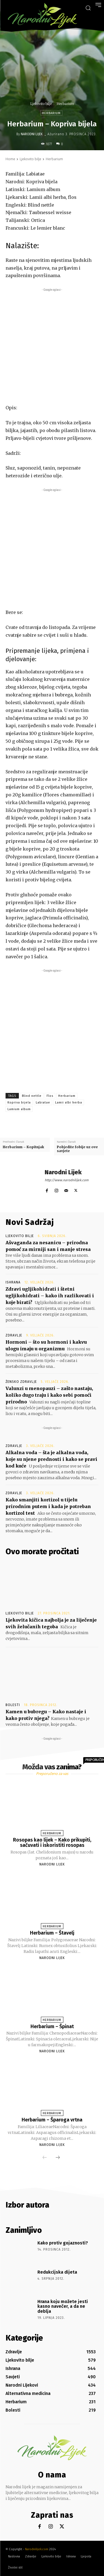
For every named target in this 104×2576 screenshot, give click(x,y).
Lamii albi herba (68, 1102)
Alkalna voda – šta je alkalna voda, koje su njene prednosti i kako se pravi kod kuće (51, 1459)
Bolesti (13, 1705)
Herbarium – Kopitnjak (23, 1147)
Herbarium (65, 104)
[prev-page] (44, 2158)
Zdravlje (14, 1335)
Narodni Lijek (32, 134)
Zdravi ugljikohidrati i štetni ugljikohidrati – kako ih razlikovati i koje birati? (50, 1295)
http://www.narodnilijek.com (66, 1180)
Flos (50, 1096)
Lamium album (19, 1109)
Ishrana (13, 1282)
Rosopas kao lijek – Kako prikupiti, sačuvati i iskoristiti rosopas (52, 1842)
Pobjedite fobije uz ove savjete (77, 1148)
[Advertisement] (52, 345)
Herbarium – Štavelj (52, 1933)
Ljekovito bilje (41, 104)
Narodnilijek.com (36, 2549)
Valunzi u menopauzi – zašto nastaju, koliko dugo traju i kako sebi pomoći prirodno (49, 1395)
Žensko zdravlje (21, 1381)
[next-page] (57, 2158)
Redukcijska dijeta (57, 2272)
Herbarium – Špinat (52, 2026)
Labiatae (43, 1102)
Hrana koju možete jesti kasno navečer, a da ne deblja (62, 2306)
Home (10, 159)
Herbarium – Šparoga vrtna (52, 2120)
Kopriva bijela (19, 1102)
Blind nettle (32, 1096)
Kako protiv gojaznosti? (62, 2243)
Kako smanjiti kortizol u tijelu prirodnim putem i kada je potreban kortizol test (48, 1506)
